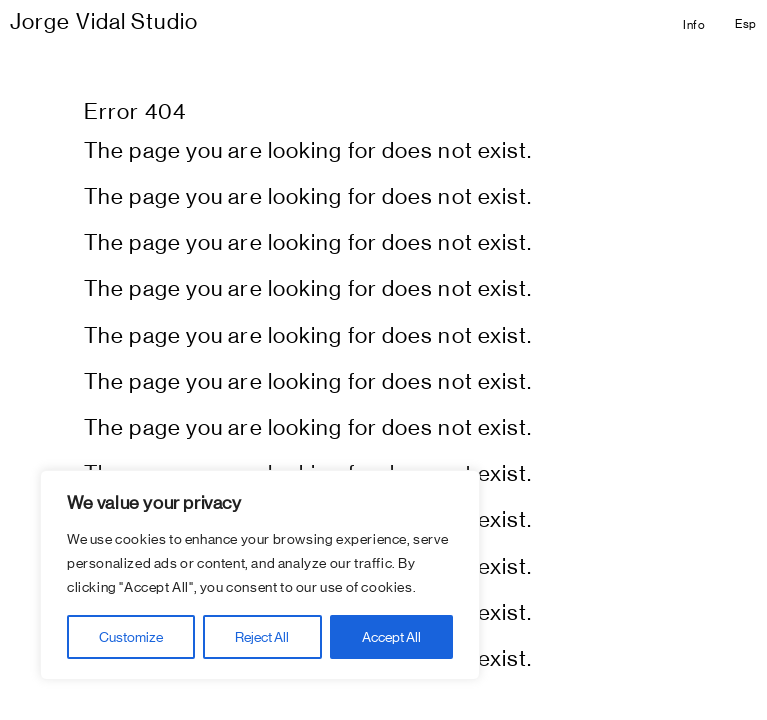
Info (694, 25)
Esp (746, 24)
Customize (131, 637)
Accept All (391, 637)
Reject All (262, 637)
